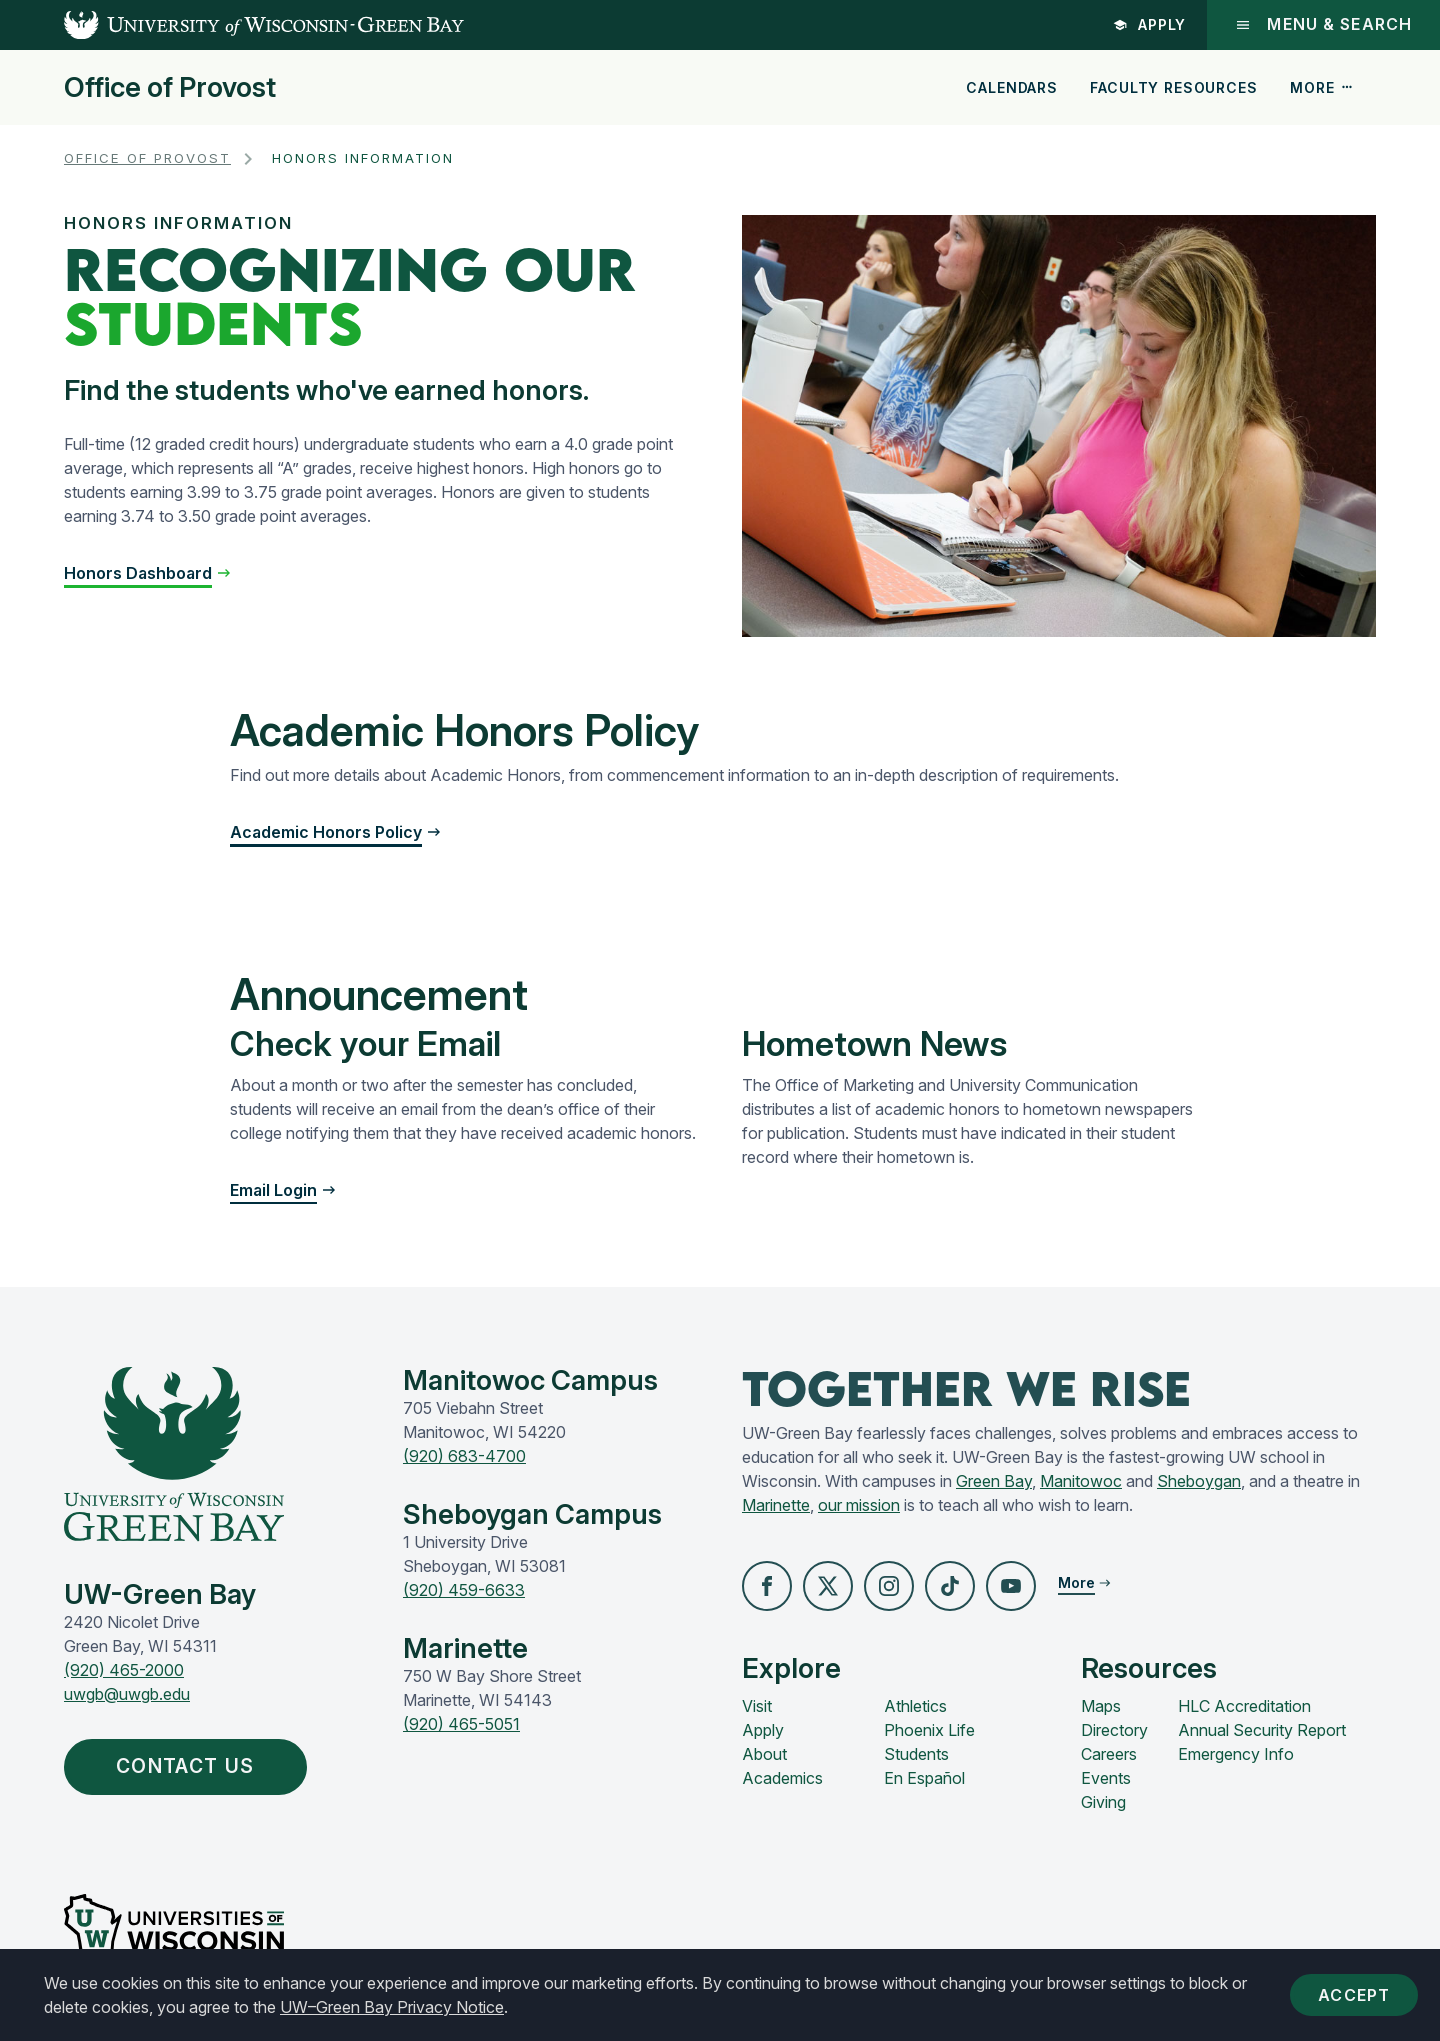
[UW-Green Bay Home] (232, 25)
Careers (1109, 1754)
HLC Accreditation (1244, 1706)
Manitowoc (1081, 1481)
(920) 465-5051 (461, 1724)
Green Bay (994, 1481)
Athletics (915, 1706)
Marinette (776, 1505)
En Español (924, 1778)
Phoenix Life (929, 1730)
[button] (148, 573)
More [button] (1322, 87)
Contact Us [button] (190, 1766)
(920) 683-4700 (464, 1456)
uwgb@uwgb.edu (127, 1694)
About (764, 1754)
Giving (1103, 1802)
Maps (1101, 1706)
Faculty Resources (1173, 87)
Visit (757, 1706)
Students (916, 1754)
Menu (1323, 24)
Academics (782, 1778)
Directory (1114, 1730)
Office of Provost (170, 88)
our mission (859, 1505)
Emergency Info (1236, 1754)
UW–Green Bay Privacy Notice (392, 2007)
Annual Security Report (1262, 1730)
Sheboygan (1199, 1481)
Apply (1150, 24)
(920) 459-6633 (464, 1590)
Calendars (1012, 87)
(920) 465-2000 (124, 1670)
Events (1106, 1778)
